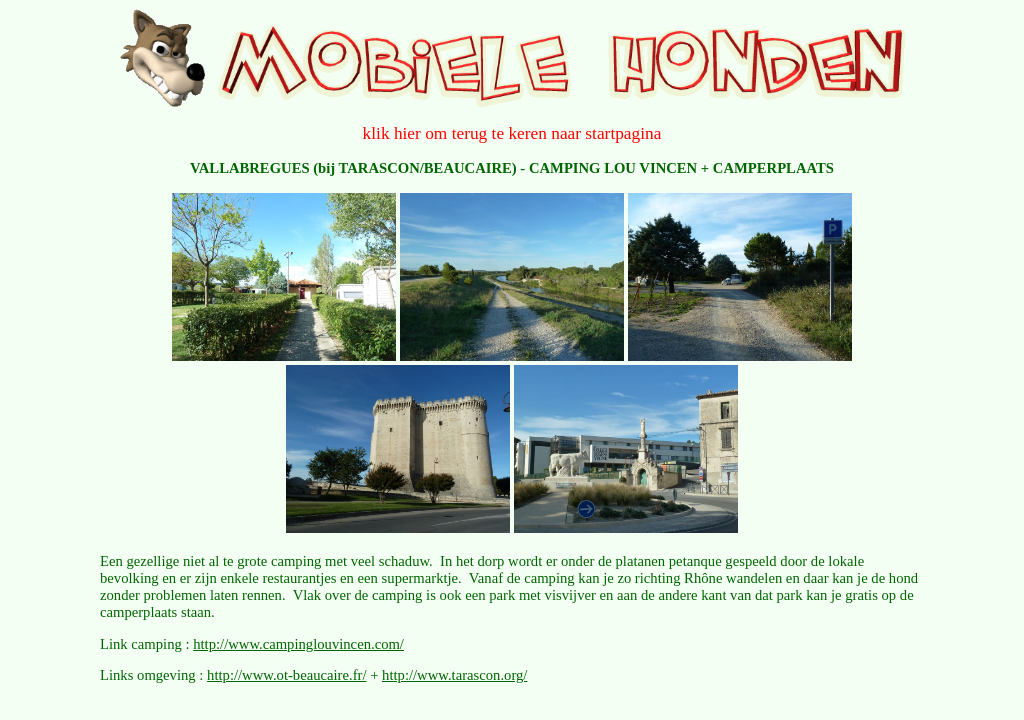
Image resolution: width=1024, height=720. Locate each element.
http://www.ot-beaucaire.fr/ (286, 675)
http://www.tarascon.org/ (454, 675)
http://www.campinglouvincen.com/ (298, 644)
